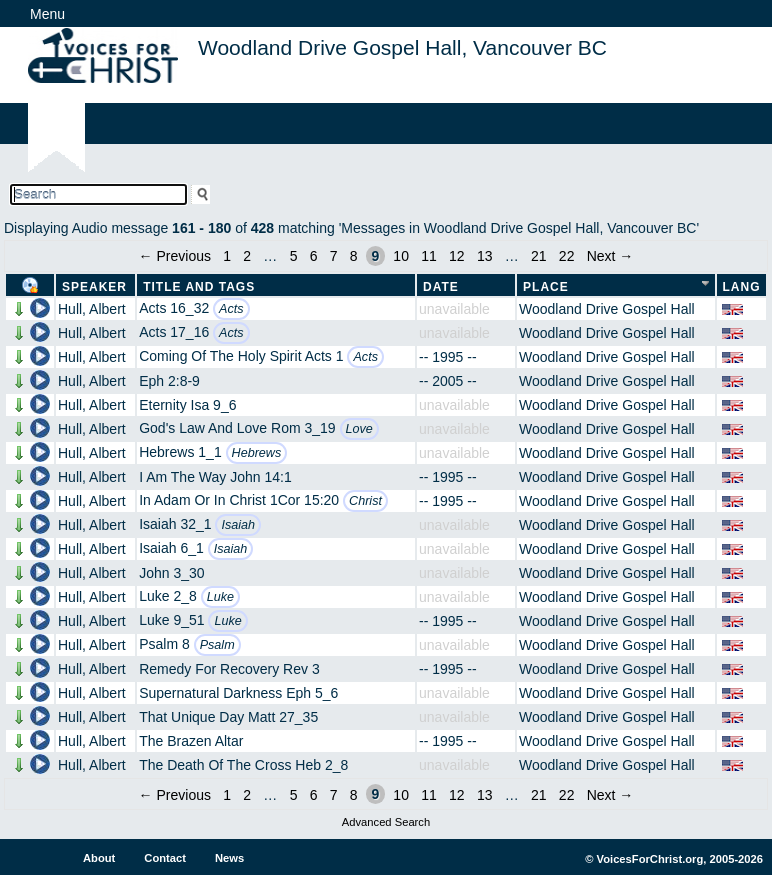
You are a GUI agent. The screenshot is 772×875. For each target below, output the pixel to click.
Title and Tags (199, 287)
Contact (165, 858)
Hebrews (257, 453)
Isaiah (238, 525)
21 (539, 256)
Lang (742, 287)
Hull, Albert (92, 309)
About (99, 858)
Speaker (94, 287)
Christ (365, 501)
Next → (610, 256)
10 (401, 256)
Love (359, 429)
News (229, 858)
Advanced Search (386, 822)
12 (457, 256)
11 (429, 256)
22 (567, 256)
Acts (231, 309)
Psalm (217, 645)
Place (546, 287)
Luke (220, 597)
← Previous (175, 256)
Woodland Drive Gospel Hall (607, 309)
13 (485, 256)
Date (441, 287)
